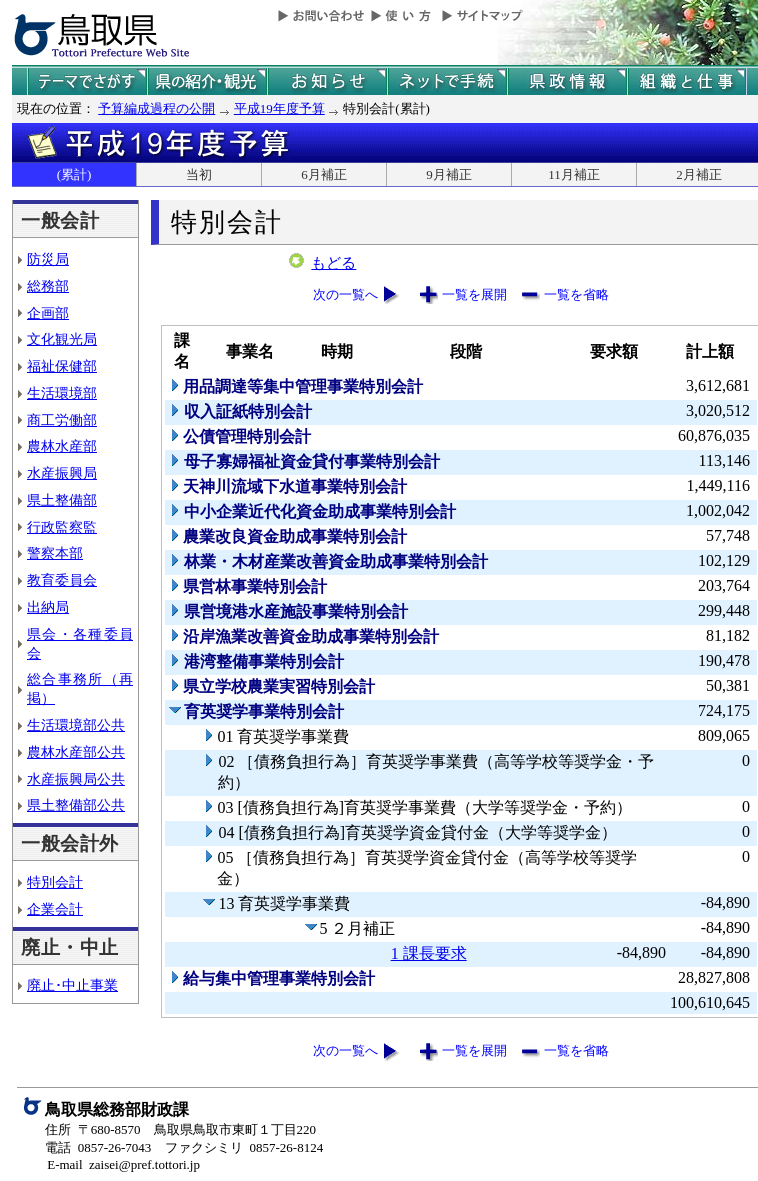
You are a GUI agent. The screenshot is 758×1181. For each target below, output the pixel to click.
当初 (199, 174)
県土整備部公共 (76, 805)
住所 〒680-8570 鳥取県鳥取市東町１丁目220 (180, 1129)
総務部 (48, 286)
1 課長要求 (429, 953)
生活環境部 (62, 393)
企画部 (48, 313)
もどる (333, 263)
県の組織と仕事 (687, 81)
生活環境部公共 (76, 725)
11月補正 (574, 174)
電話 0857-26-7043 (98, 1147)
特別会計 (55, 882)
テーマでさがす (87, 81)
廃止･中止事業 (72, 985)
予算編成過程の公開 (156, 108)
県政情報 (567, 81)
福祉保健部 (62, 366)
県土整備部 (62, 500)
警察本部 (55, 553)
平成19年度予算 (279, 108)
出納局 (48, 607)
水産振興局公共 (76, 779)
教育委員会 (62, 580)
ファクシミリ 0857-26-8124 (244, 1147)
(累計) (74, 174)
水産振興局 (62, 473)
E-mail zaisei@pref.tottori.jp (123, 1164)
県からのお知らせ (327, 81)
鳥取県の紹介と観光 (207, 81)
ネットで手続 (447, 81)
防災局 (48, 259)
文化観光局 (62, 339)
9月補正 (449, 174)
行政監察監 (62, 527)
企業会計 (55, 909)
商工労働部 (62, 420)
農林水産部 (62, 446)
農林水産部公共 (76, 752)
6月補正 (324, 174)
